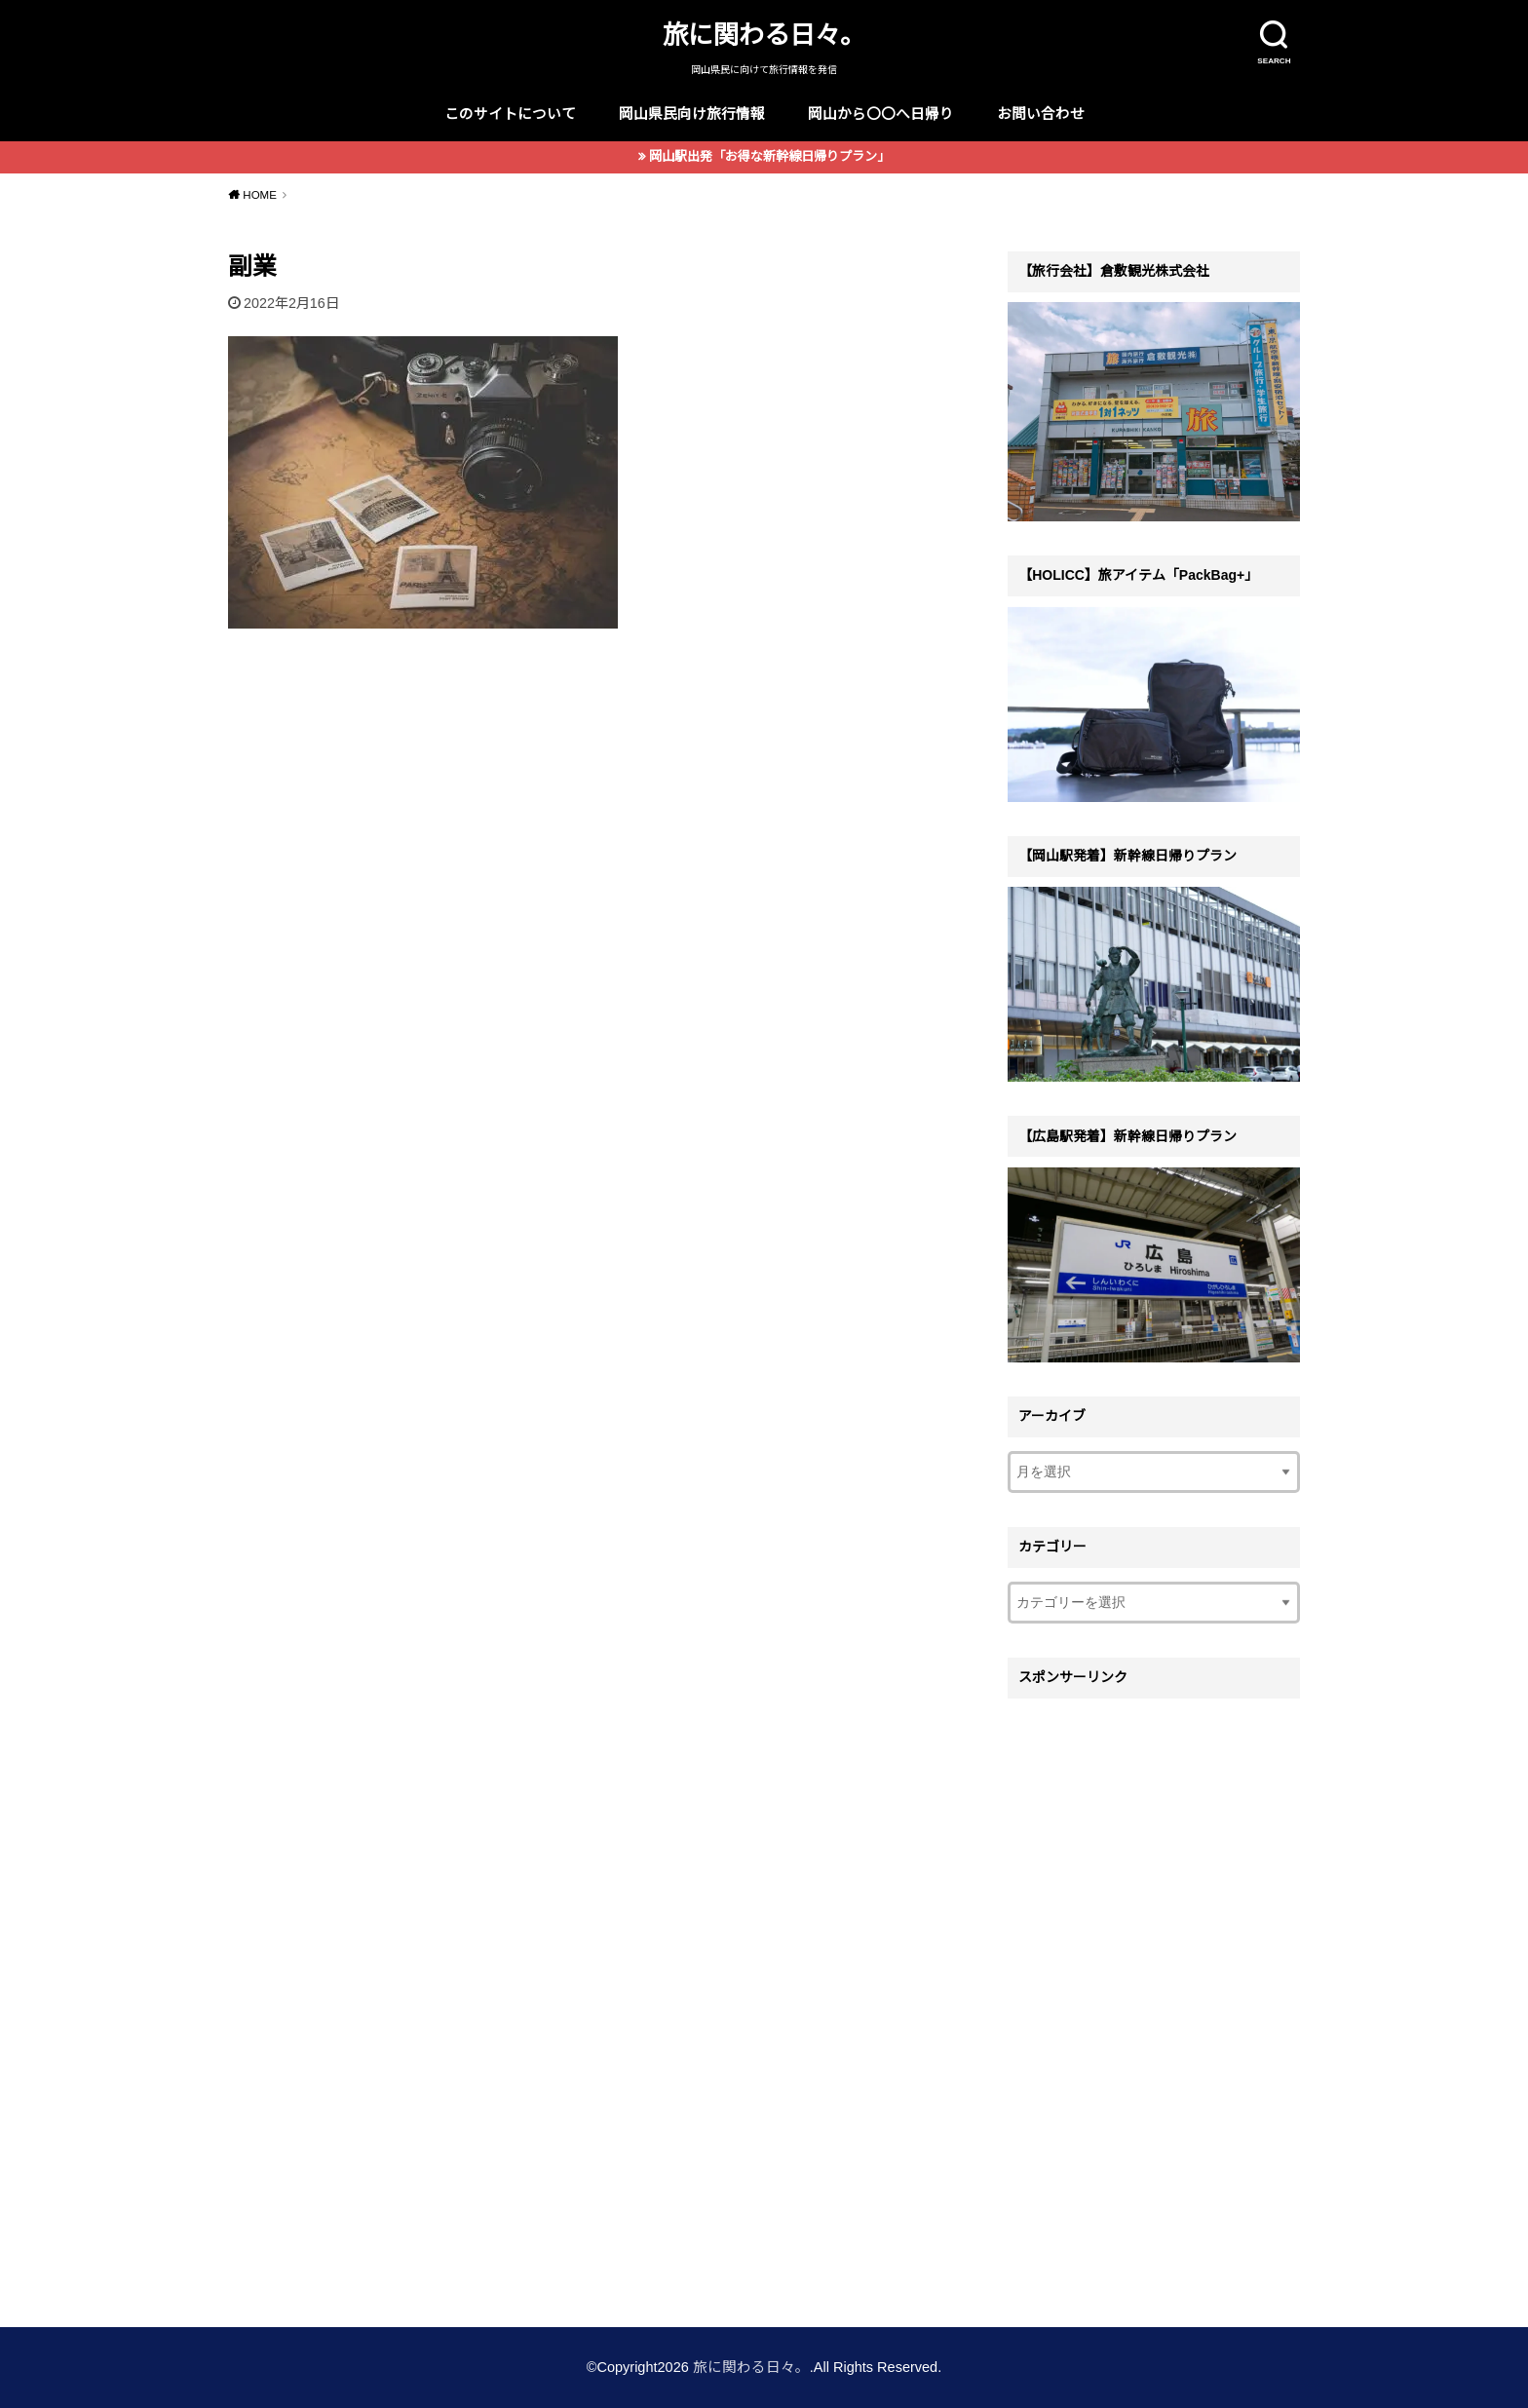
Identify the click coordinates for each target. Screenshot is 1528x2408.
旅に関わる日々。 (764, 35)
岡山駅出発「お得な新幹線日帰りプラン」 (769, 156)
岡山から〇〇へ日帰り (881, 114)
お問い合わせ (1041, 114)
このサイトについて (510, 114)
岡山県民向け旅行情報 (692, 114)
